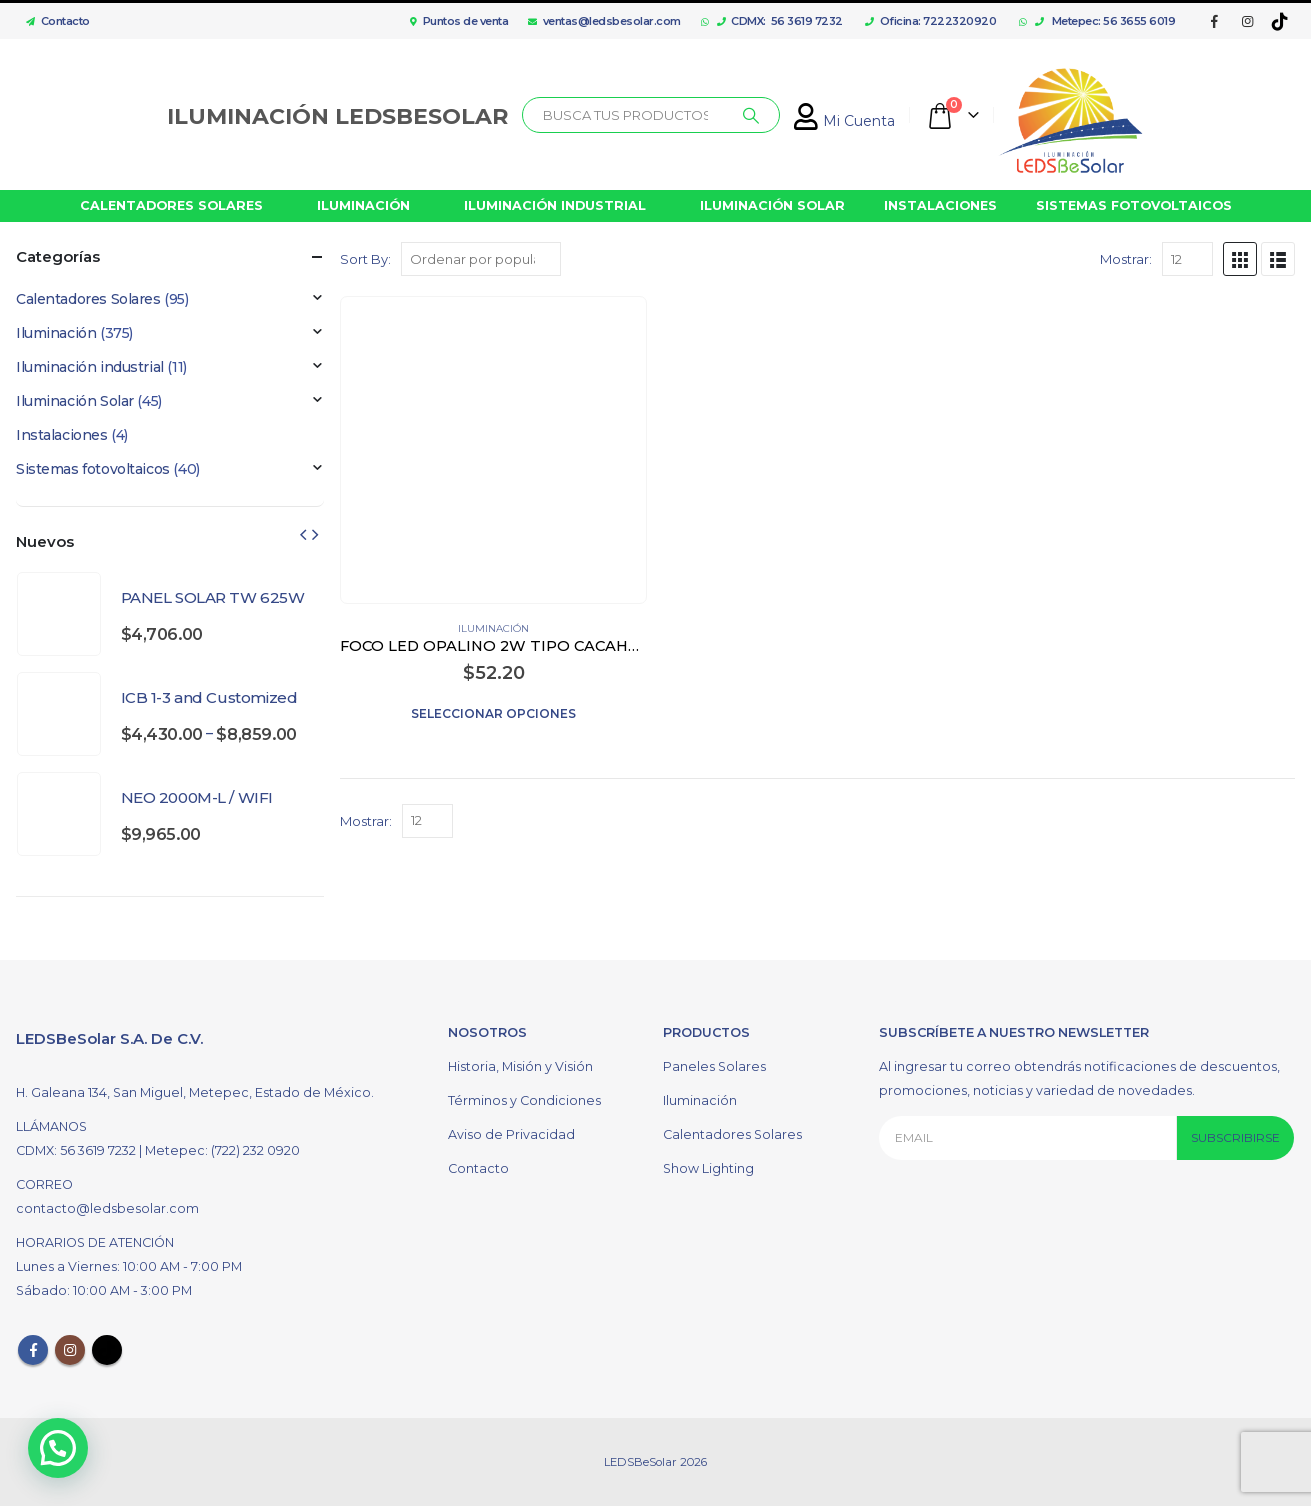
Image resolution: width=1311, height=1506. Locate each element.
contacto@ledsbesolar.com (107, 1208)
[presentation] (303, 534)
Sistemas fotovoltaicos (93, 469)
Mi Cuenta (844, 121)
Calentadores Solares (88, 299)
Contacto (53, 21)
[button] (58, 1448)
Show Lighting (708, 1168)
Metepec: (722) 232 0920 (222, 1150)
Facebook (33, 1350)
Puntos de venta (459, 21)
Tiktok (107, 1350)
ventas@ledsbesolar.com (604, 21)
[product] (493, 449)
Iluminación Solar (75, 401)
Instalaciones (62, 435)
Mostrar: (1126, 259)
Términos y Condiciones (524, 1100)
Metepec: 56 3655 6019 (1105, 21)
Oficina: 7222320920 (930, 21)
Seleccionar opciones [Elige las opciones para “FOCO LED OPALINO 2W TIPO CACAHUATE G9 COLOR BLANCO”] (493, 713)
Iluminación (493, 628)
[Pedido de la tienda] (481, 259)
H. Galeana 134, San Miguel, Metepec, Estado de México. (195, 1092)
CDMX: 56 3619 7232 (780, 21)
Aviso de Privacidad (511, 1134)
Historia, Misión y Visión (520, 1066)
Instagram (70, 1350)
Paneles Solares (714, 1066)
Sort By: (365, 259)
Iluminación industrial (90, 367)
